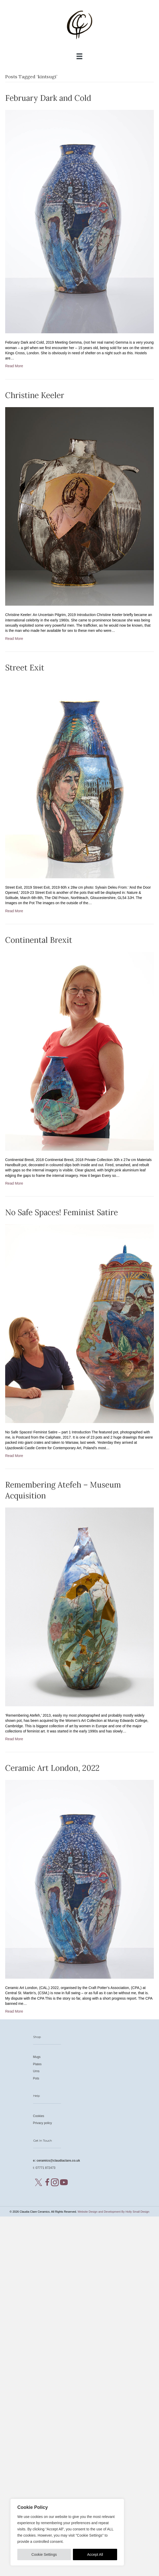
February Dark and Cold (48, 98)
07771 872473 (46, 2168)
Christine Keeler (34, 395)
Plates (37, 2064)
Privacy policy (42, 2123)
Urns (36, 2071)
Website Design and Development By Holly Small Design (113, 2211)
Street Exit (24, 668)
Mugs (37, 2057)
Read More (14, 366)
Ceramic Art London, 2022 (52, 1768)
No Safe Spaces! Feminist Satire (61, 1212)
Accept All (95, 2554)
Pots (36, 2078)
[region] (67, 2532)
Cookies (38, 2116)
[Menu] (79, 56)
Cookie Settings (44, 2554)
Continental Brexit (38, 940)
